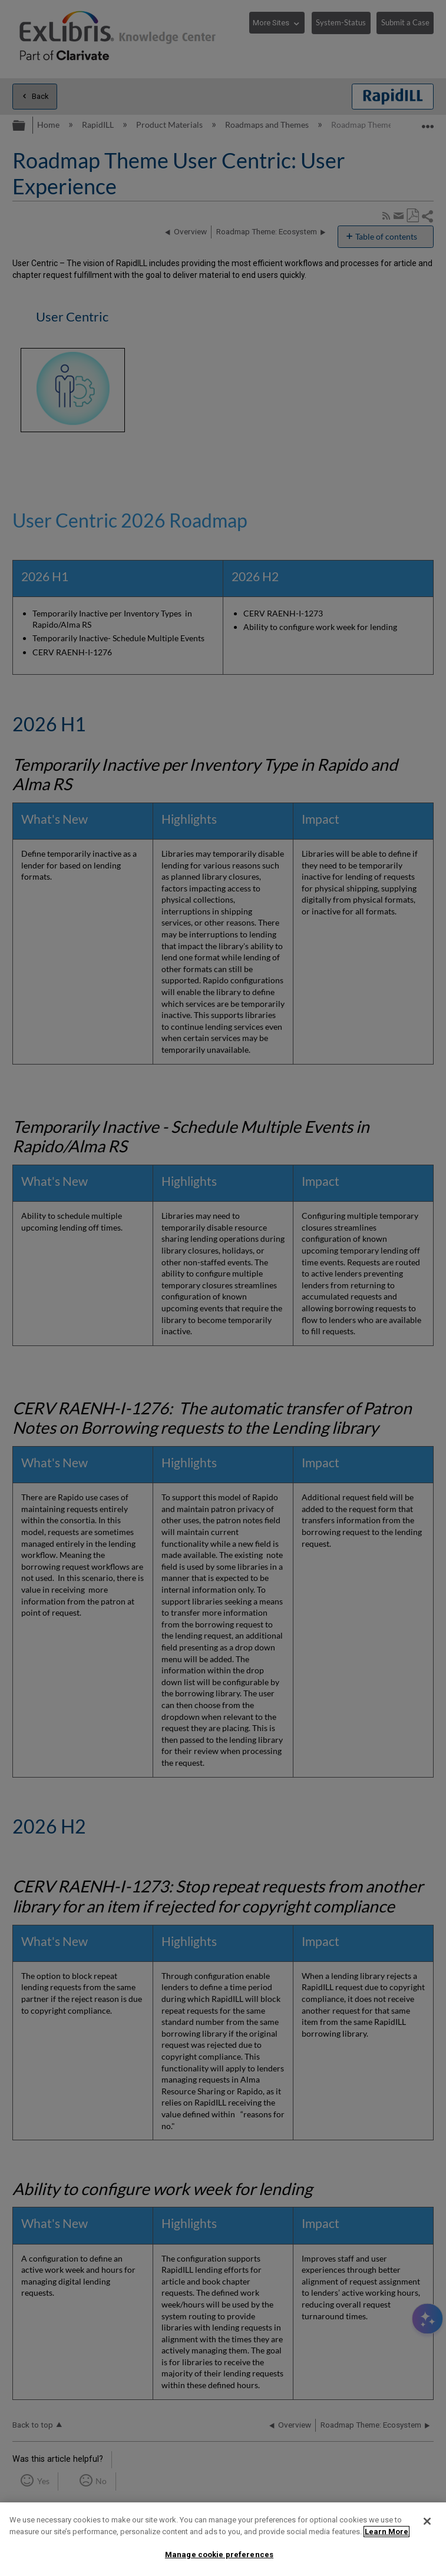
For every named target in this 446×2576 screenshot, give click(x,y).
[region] (223, 2539)
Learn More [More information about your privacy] (386, 2531)
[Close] (427, 2521)
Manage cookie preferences (219, 2554)
